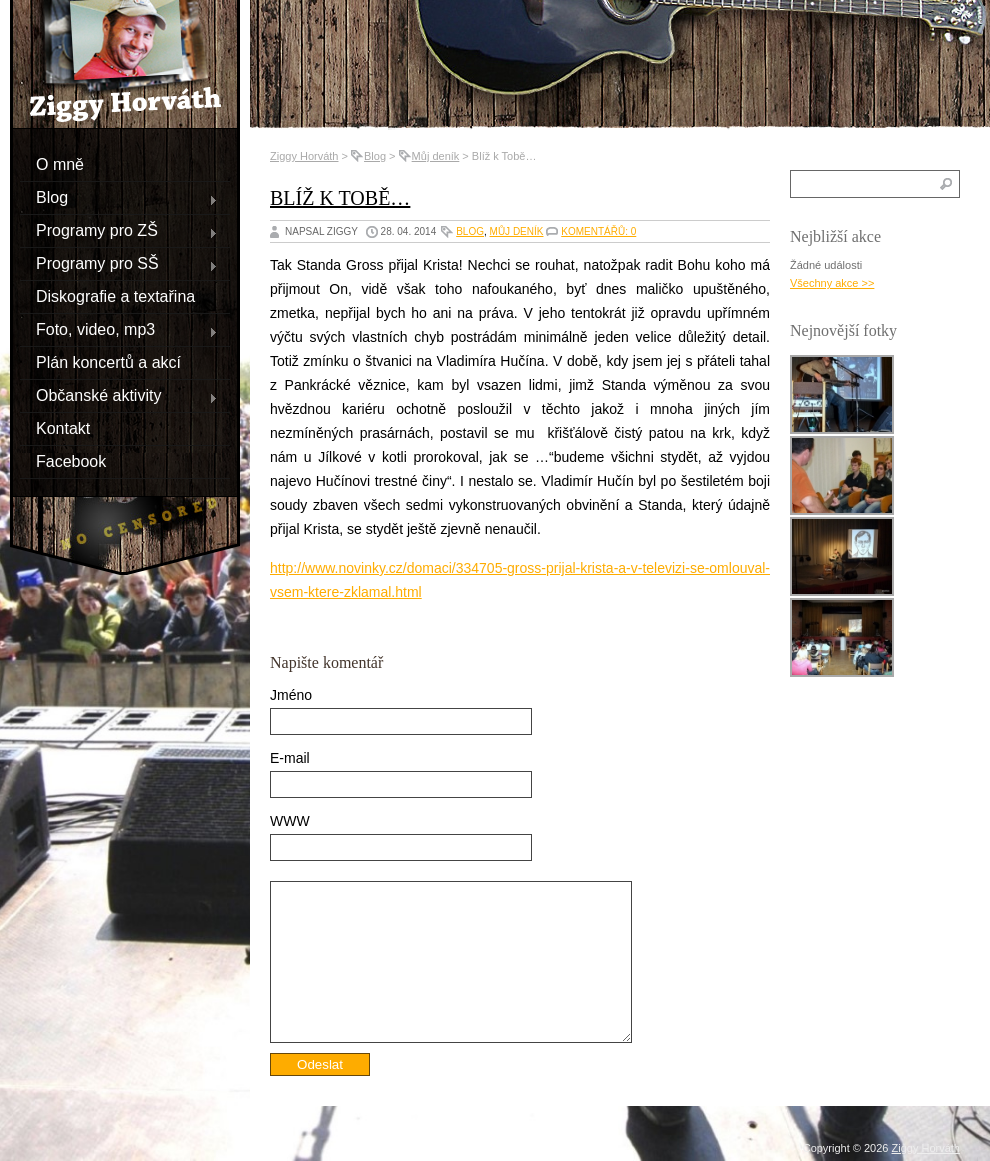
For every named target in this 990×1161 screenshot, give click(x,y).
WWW (290, 821)
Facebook (71, 460)
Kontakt (63, 427)
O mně (60, 163)
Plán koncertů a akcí (108, 361)
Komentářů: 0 (598, 231)
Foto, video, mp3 (119, 329)
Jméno (291, 695)
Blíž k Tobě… (340, 198)
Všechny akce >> (832, 283)
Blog (119, 197)
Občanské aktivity (119, 395)
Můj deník (436, 156)
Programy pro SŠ (119, 263)
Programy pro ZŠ (119, 230)
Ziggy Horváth (304, 156)
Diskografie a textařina (115, 295)
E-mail (290, 758)
